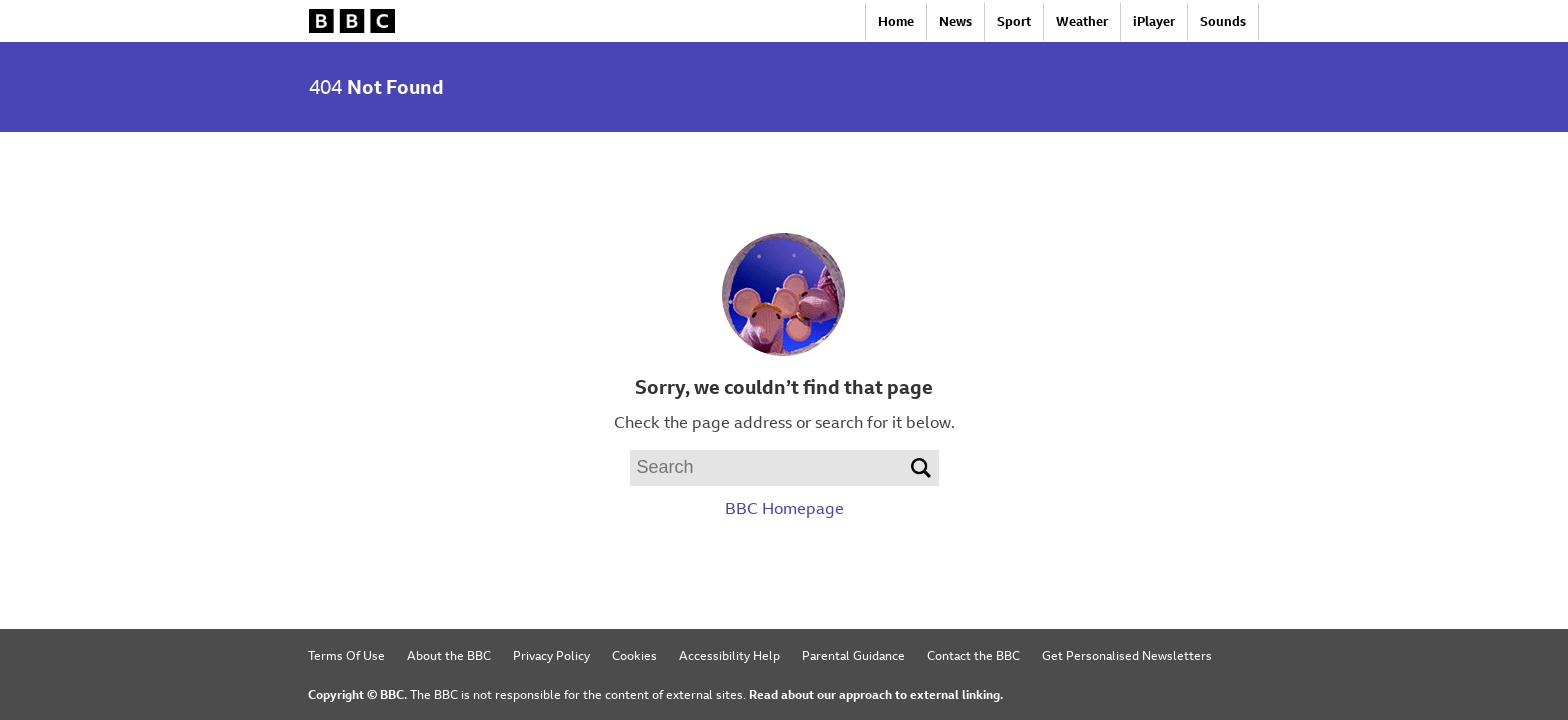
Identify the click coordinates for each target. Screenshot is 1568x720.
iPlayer (1154, 21)
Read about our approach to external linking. (876, 694)
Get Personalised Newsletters (1127, 655)
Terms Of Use (346, 655)
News (955, 21)
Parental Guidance (853, 655)
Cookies (634, 655)
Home (896, 21)
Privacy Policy (551, 655)
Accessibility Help (729, 655)
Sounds (1223, 21)
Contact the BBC (973, 655)
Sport (1014, 21)
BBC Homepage (784, 508)
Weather (1082, 21)
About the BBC (449, 655)
